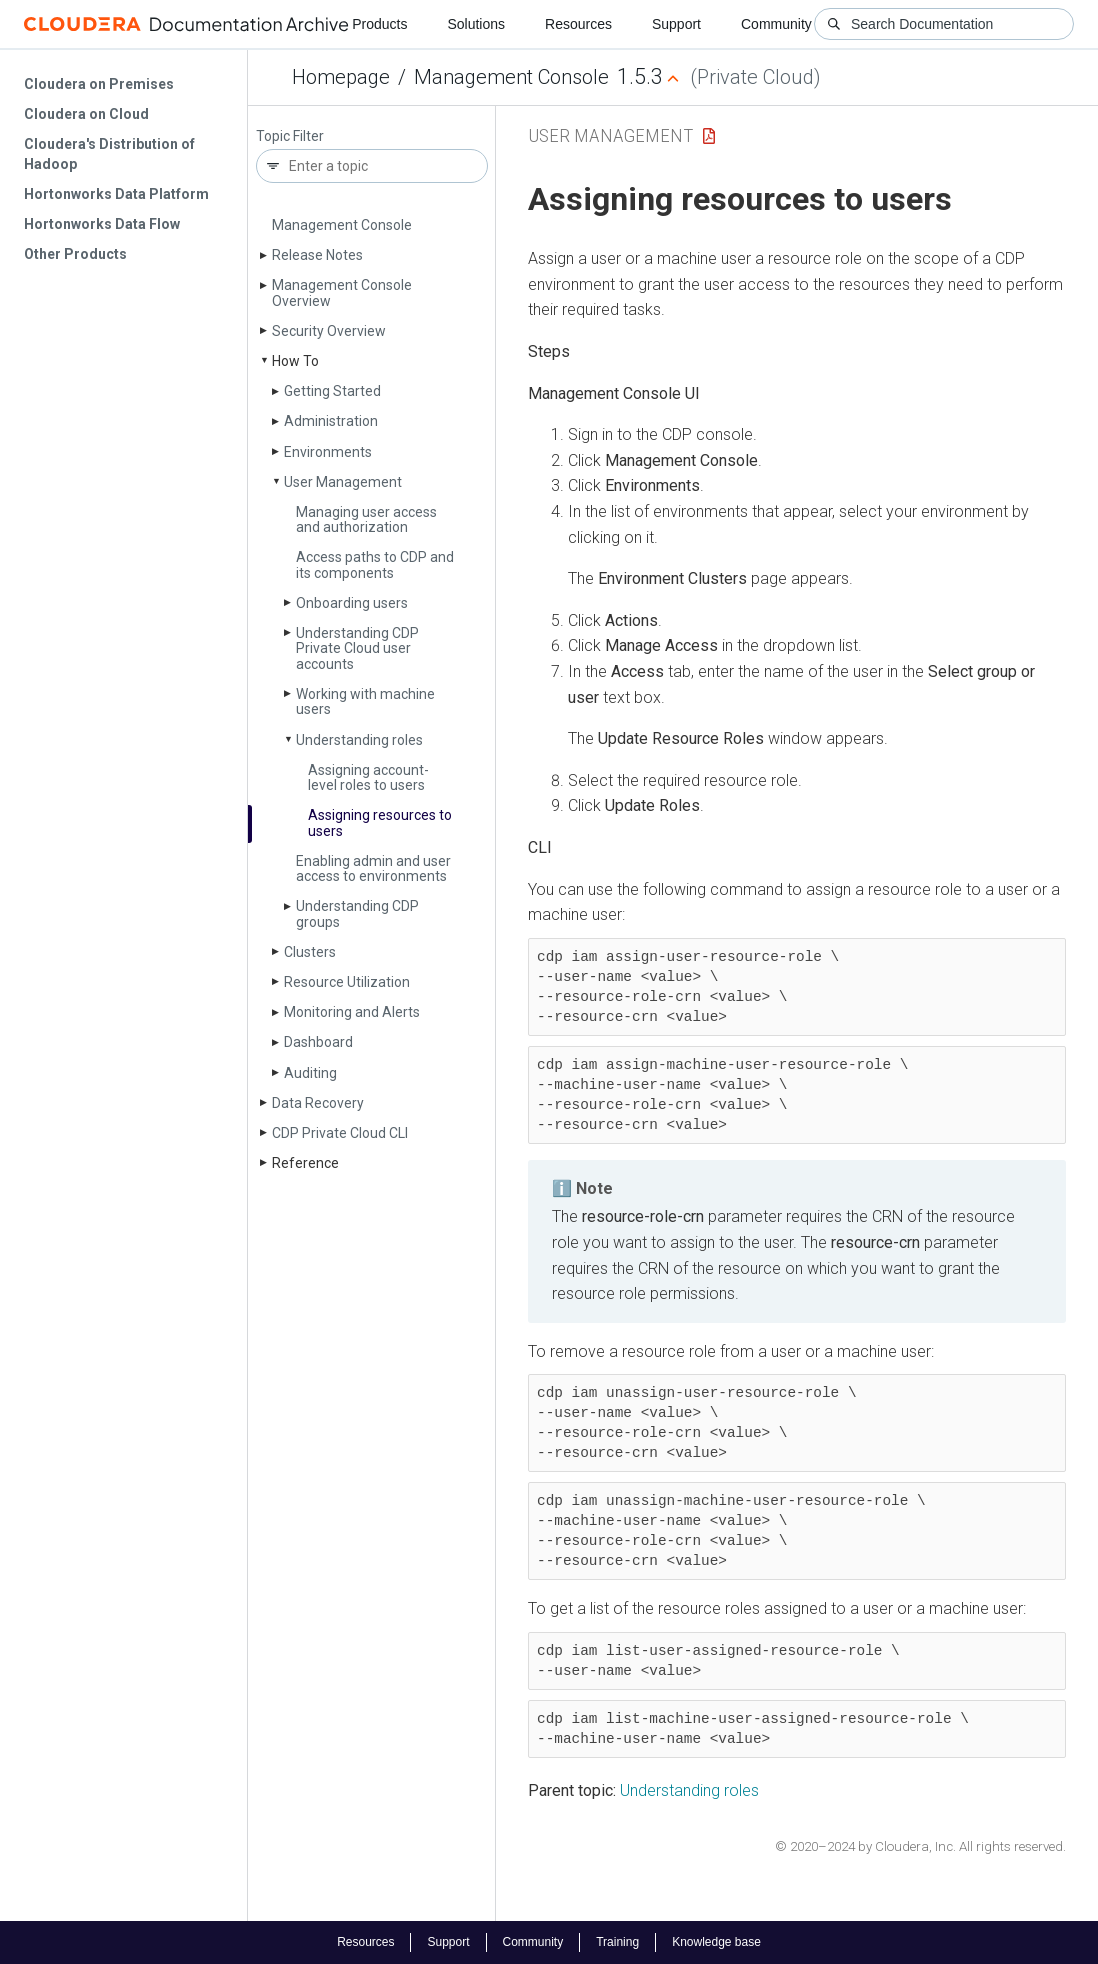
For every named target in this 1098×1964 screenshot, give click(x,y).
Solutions (476, 24)
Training (617, 1942)
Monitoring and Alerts (352, 1012)
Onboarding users (352, 603)
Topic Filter (290, 136)
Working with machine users (365, 701)
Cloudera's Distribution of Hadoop (109, 154)
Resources (578, 24)
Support (676, 24)
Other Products (75, 254)
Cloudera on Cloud (86, 114)
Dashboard (318, 1042)
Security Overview (329, 331)
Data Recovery (318, 1103)
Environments (328, 452)
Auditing (310, 1073)
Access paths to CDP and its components (375, 564)
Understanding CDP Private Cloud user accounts (357, 648)
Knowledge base (716, 1942)
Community (776, 24)
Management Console (511, 77)
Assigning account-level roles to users (368, 777)
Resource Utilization (347, 982)
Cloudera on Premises (99, 84)
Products (379, 24)
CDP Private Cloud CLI (340, 1133)
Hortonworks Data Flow (102, 224)
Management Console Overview (342, 292)
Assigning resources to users (380, 822)
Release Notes (317, 255)
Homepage (341, 77)
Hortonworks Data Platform (116, 194)
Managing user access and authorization (366, 519)
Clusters (310, 952)
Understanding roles (359, 740)
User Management (343, 482)
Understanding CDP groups (357, 913)
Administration (331, 421)
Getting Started (332, 391)
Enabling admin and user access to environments (373, 868)
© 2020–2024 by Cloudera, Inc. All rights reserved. (920, 1846)
